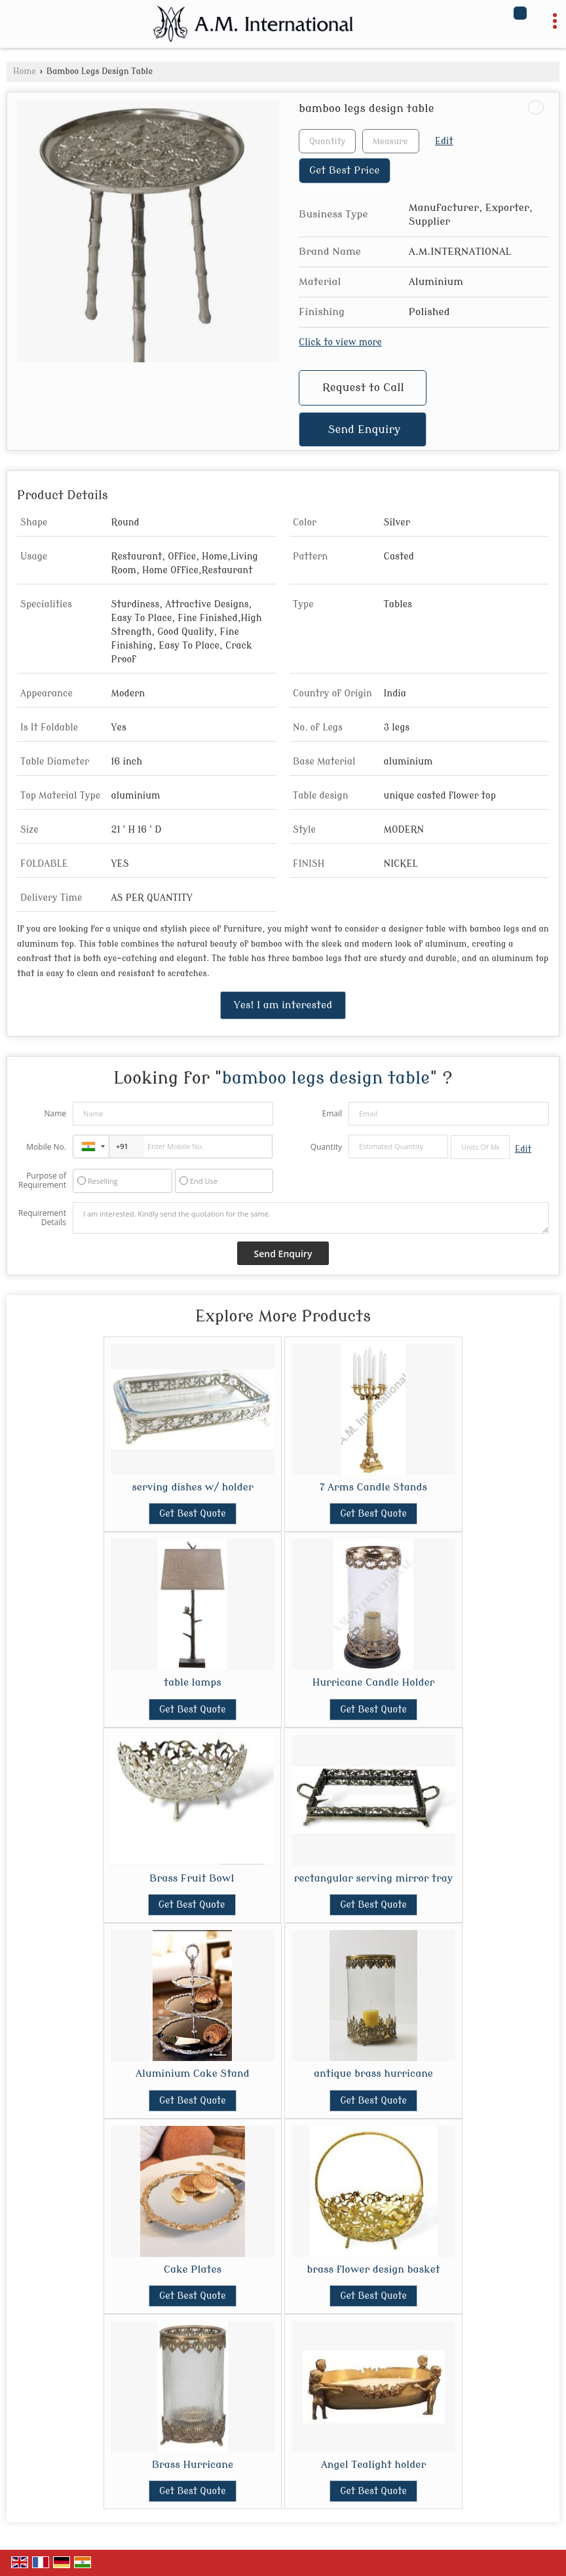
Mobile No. (46, 1146)
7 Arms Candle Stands (373, 1487)
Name (55, 1113)
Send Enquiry (364, 429)
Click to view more (340, 342)
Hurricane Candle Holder (373, 1682)
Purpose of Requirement (42, 1180)
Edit (444, 141)
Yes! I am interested (283, 1005)
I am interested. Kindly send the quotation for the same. (311, 1218)
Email (332, 1113)
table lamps (192, 1682)
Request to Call (363, 387)
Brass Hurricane (192, 2465)
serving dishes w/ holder (192, 1487)
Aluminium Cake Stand (193, 2073)
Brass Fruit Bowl (191, 1878)
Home (24, 71)
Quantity (326, 1146)
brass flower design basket (373, 2269)
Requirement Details (42, 1218)
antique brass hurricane (373, 2073)
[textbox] (390, 141)
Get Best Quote (192, 1514)
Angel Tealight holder (373, 2465)
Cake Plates (192, 2269)
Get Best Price (344, 170)
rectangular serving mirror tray (373, 1878)
